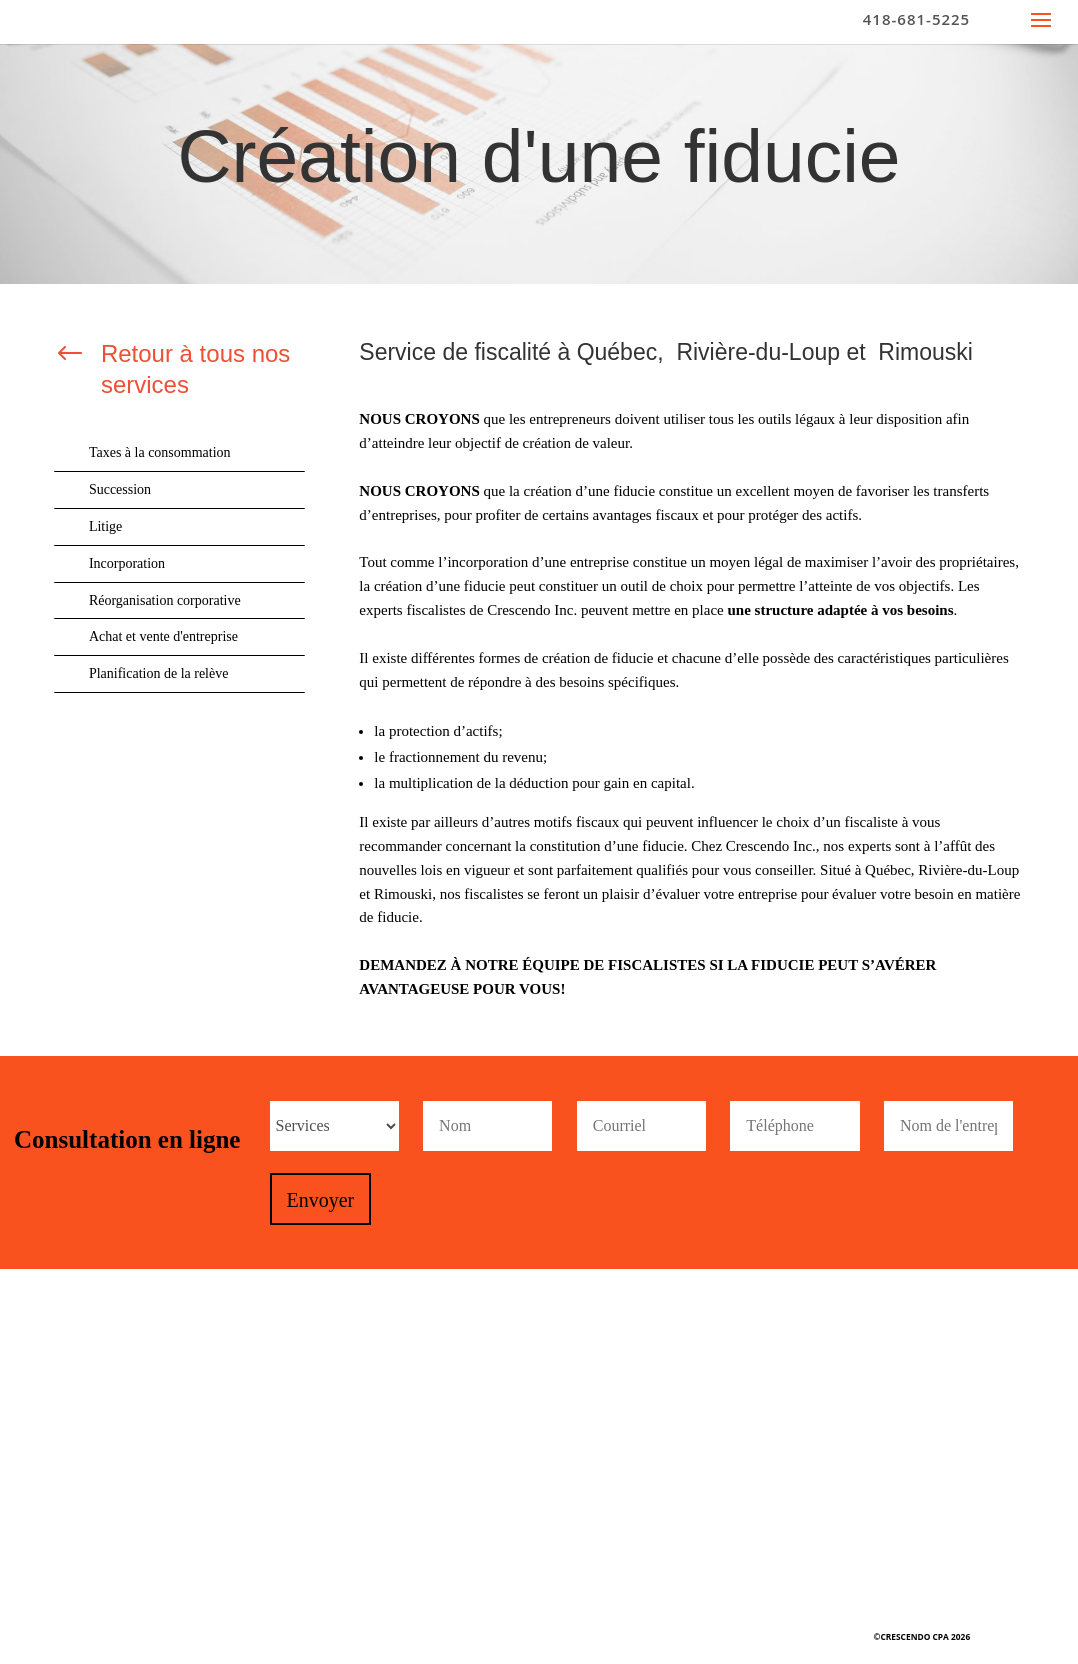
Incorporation (127, 563)
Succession (120, 489)
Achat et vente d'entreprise (163, 636)
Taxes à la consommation (160, 452)
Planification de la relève (159, 673)
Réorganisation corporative (165, 600)
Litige (105, 526)
